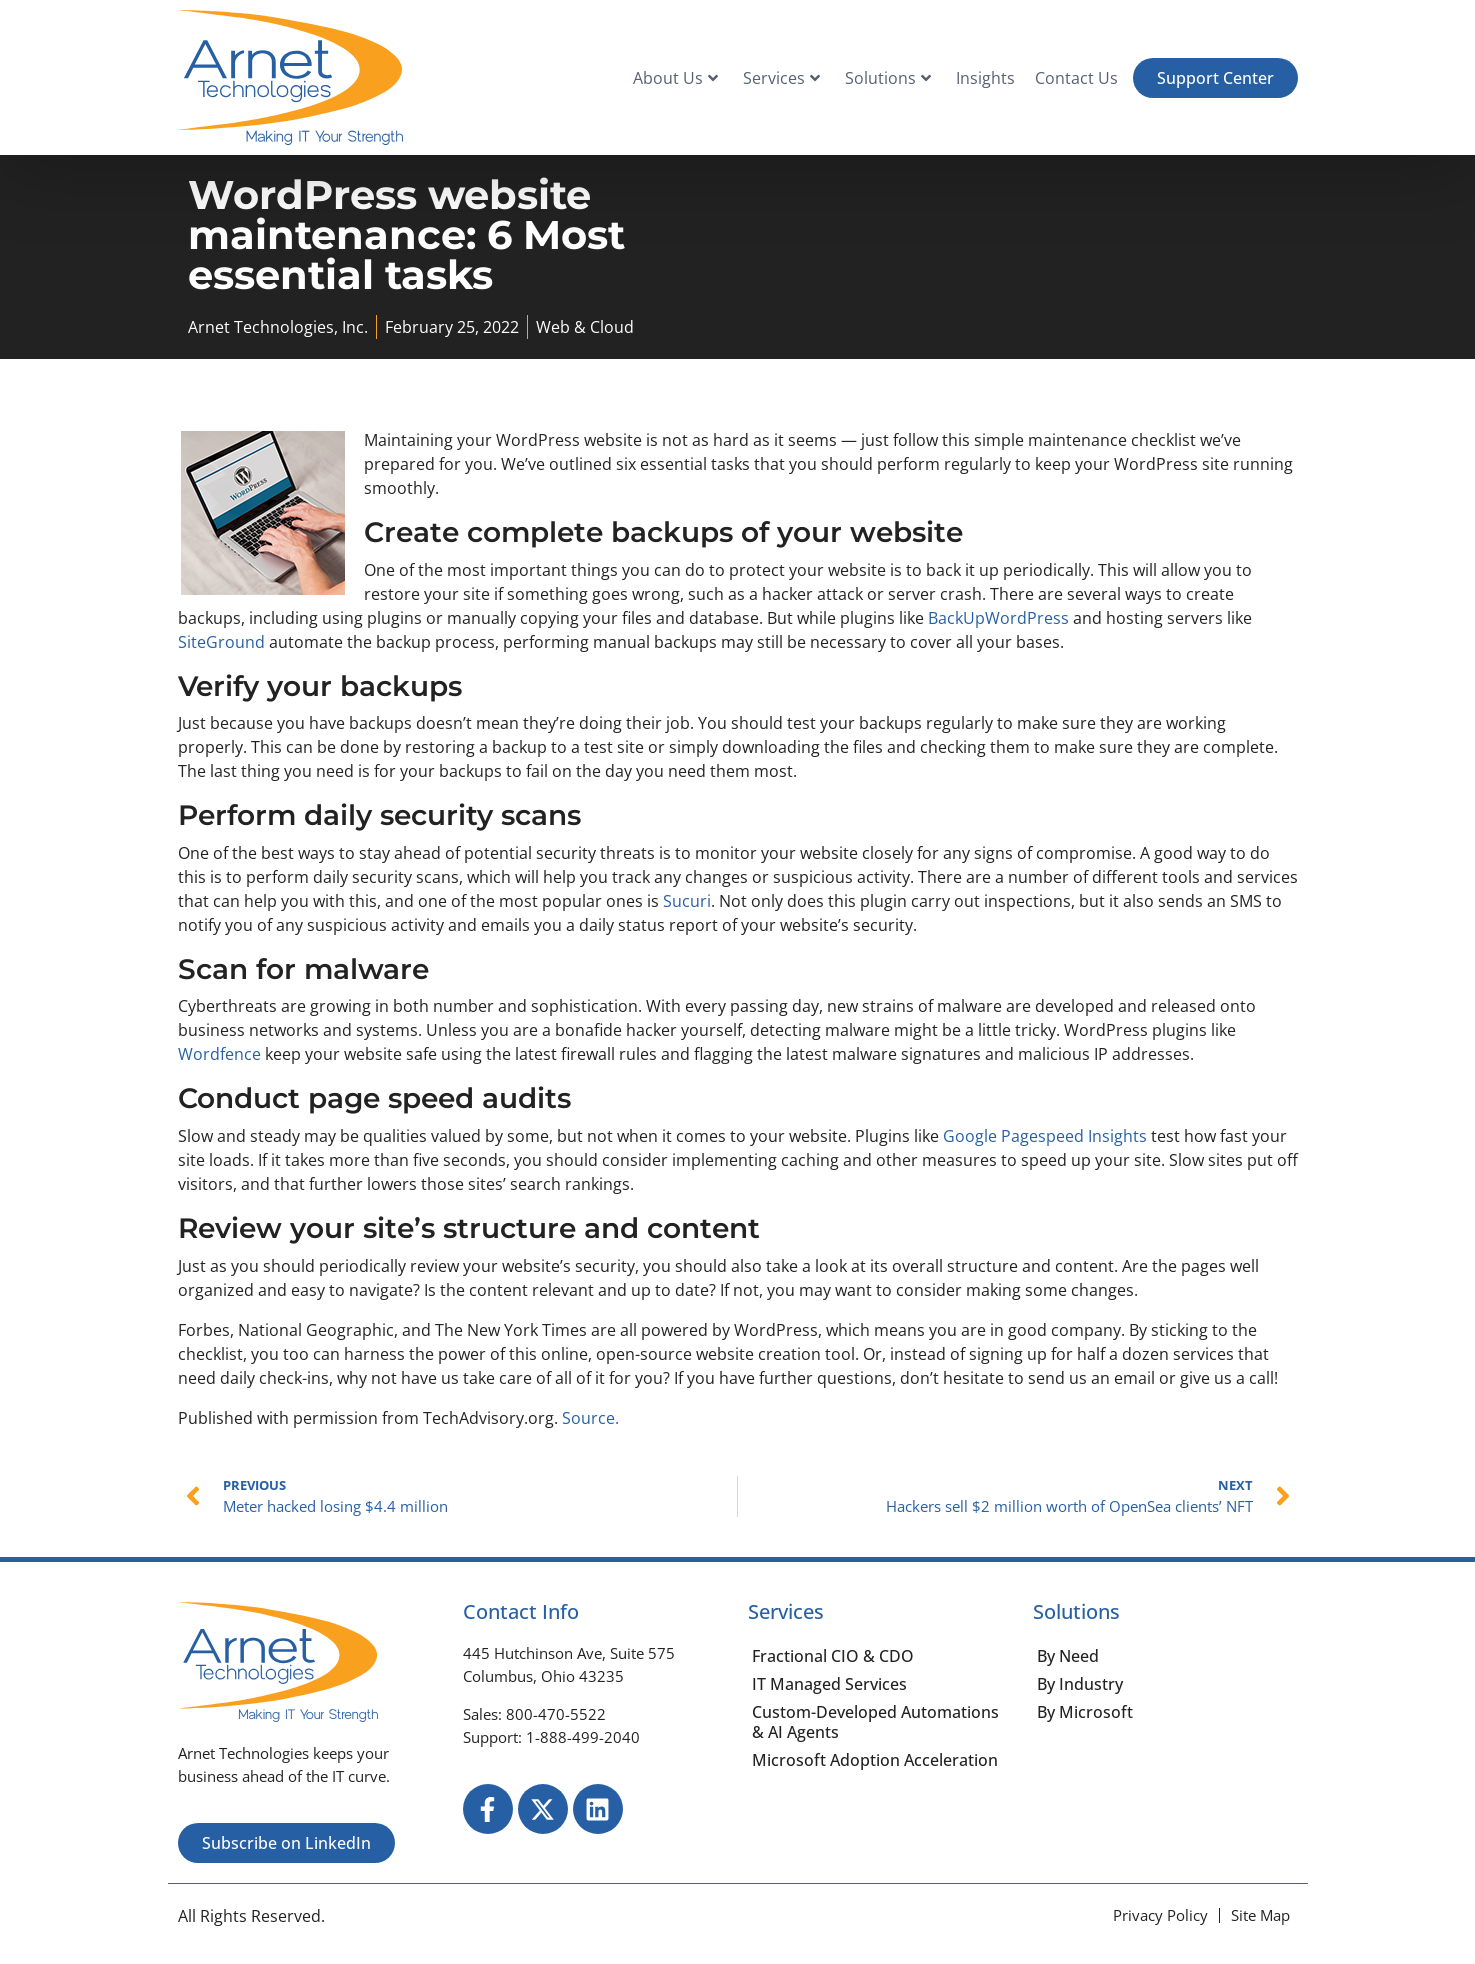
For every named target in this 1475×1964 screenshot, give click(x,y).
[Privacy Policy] (1160, 1915)
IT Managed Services (829, 1684)
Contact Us (1076, 78)
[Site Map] (1260, 1915)
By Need (1068, 1656)
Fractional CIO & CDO (833, 1656)
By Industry (1080, 1684)
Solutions (888, 78)
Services (781, 78)
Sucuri (687, 901)
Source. (590, 1418)
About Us (675, 78)
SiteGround (221, 642)
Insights (985, 78)
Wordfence (219, 1054)
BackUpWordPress (998, 618)
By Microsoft (1085, 1712)
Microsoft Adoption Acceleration (875, 1760)
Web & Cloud (585, 327)
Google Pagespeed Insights (1045, 1136)
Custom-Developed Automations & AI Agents (875, 1722)
